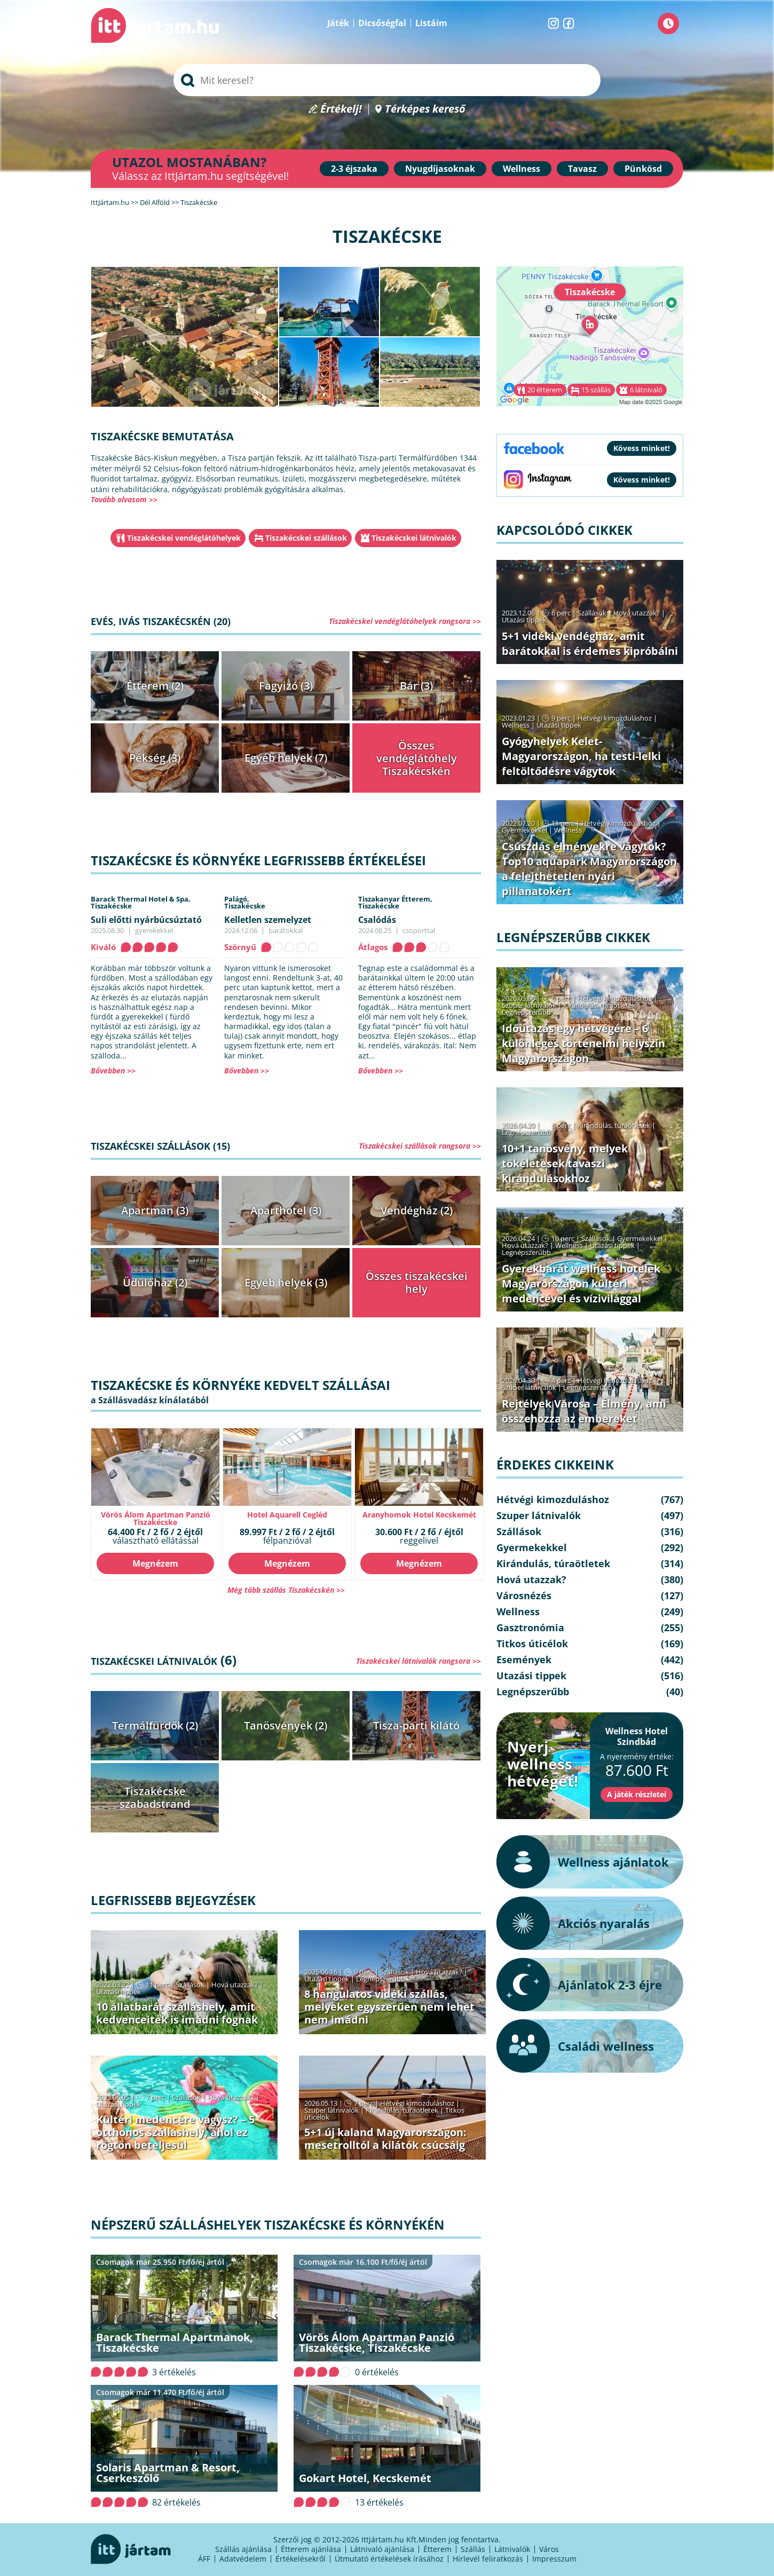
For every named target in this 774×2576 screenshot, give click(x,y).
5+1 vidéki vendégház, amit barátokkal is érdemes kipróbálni (590, 643)
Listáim (431, 23)
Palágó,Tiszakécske (244, 902)
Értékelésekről (300, 2559)
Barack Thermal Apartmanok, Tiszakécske (174, 2342)
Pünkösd (643, 169)
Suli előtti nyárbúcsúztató (146, 920)
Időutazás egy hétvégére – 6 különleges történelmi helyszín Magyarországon (583, 1043)
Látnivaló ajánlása (382, 2549)
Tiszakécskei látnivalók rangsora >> (418, 1661)
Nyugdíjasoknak (440, 169)
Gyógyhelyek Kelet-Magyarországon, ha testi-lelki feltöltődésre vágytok (581, 756)
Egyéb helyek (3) (285, 1282)
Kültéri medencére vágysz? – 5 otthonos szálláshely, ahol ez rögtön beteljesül (175, 2132)
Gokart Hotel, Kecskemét (365, 2478)
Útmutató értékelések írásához (389, 2559)
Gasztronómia (530, 1627)
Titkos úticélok (532, 1643)
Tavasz (582, 169)
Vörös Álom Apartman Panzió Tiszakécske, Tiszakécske (376, 2342)
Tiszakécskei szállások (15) (160, 1146)
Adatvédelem (242, 2559)
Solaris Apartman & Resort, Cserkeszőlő (168, 2472)
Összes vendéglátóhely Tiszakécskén (416, 758)
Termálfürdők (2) (155, 1725)
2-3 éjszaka (354, 169)
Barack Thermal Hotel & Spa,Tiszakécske (141, 902)
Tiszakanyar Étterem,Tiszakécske (395, 902)
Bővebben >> (113, 1070)
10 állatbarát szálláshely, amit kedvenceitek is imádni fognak (177, 2013)
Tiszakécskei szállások (306, 538)
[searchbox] (387, 80)
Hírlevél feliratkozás (488, 2559)
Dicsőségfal (382, 23)
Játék (338, 23)
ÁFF (204, 2559)
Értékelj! (341, 109)
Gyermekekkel (524, 830)
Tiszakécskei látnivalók (414, 538)
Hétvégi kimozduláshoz (417, 2103)
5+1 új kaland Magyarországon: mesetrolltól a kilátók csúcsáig (385, 2138)
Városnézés (523, 1595)
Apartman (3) (154, 1210)
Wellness (521, 169)
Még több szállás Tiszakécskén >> (286, 1590)
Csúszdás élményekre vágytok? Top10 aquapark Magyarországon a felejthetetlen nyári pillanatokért (589, 868)
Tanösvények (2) (285, 1725)
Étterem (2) (155, 685)
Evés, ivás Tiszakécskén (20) (161, 621)
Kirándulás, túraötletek (402, 2110)
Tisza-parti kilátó (416, 1725)
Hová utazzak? (235, 1984)
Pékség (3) (154, 757)
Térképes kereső (425, 109)
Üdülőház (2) (155, 1282)
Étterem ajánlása (311, 2549)
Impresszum (554, 2559)
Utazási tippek (118, 1991)
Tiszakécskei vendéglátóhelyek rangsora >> (405, 621)
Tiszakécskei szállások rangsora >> (420, 1146)
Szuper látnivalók (331, 2110)
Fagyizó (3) (286, 685)
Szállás (473, 2549)
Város (549, 2549)
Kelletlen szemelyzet (267, 920)
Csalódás (377, 920)
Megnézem (155, 1563)
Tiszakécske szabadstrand (155, 1797)
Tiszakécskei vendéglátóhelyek (184, 538)
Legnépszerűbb (380, 1979)
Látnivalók (512, 2549)
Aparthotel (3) (285, 1210)
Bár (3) (416, 685)
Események (523, 1659)
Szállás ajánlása (243, 2549)
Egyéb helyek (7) (285, 757)
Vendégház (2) (417, 1210)
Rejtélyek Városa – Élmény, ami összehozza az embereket (584, 1411)
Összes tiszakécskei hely (417, 1282)
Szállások (190, 1984)
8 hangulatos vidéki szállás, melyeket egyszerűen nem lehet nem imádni (389, 2007)
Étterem (437, 2549)
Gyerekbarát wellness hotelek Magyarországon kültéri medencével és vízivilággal (581, 1283)
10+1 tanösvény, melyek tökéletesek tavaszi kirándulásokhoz (565, 1163)
